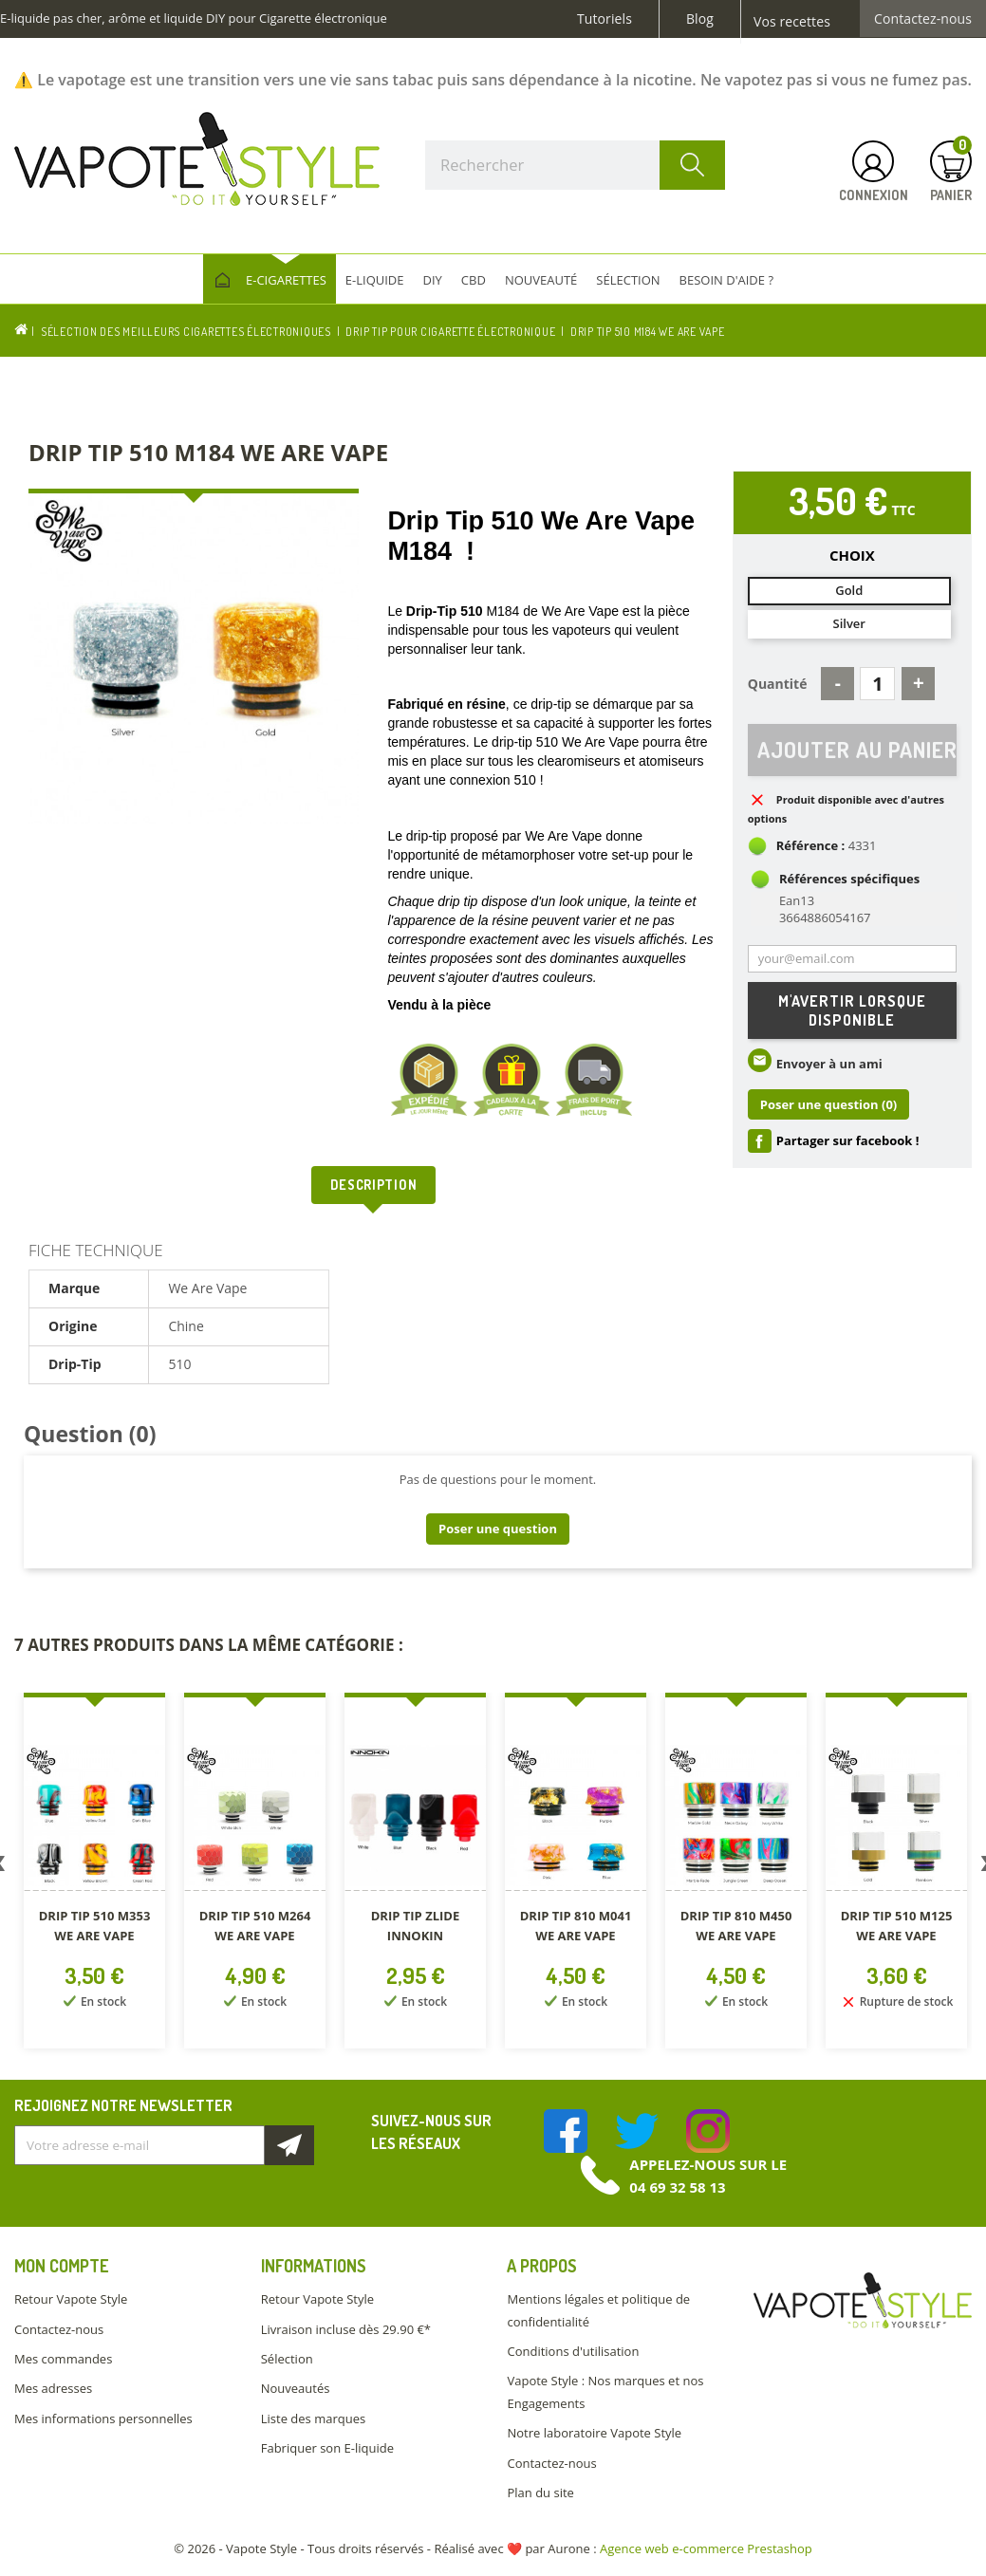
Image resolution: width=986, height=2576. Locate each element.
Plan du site (540, 2492)
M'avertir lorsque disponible (852, 1010)
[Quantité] (877, 683)
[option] (94, 1874)
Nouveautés (295, 2388)
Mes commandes (63, 2358)
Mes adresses (53, 2388)
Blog (700, 19)
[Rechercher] (575, 165)
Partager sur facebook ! (848, 1141)
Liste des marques (313, 2418)
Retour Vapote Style (70, 2298)
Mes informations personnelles (103, 2418)
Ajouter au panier (857, 750)
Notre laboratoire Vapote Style (594, 2432)
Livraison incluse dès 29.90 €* (346, 2329)
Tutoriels (604, 19)
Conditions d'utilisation (573, 2351)
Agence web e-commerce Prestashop (706, 2548)
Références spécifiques (849, 879)
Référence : (811, 846)
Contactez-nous (923, 19)
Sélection (287, 2358)
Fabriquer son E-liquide (327, 2447)
